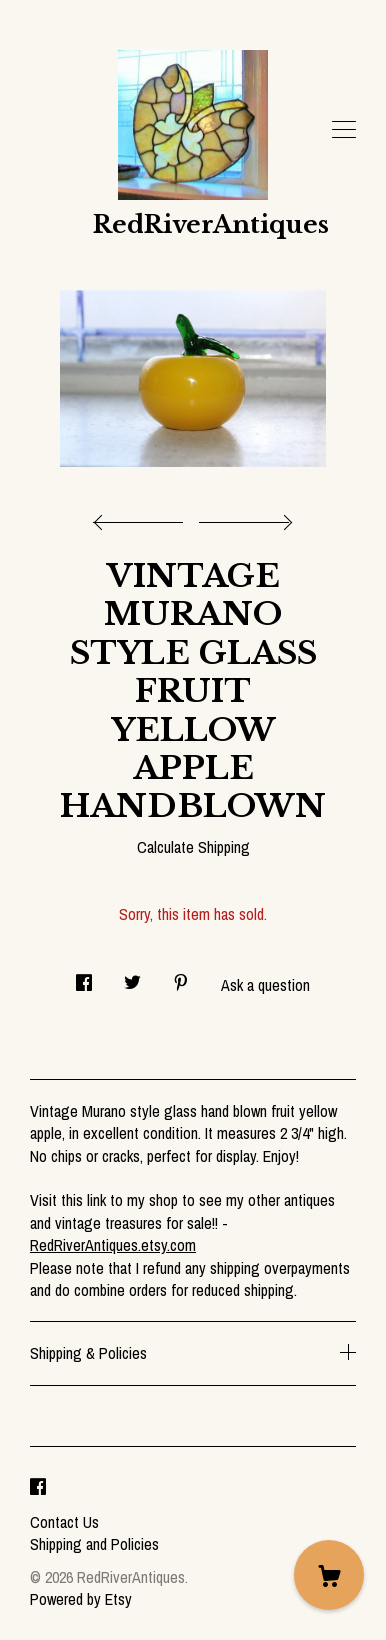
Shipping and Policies (94, 1544)
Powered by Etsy (81, 1599)
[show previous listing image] (143, 517)
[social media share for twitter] (132, 977)
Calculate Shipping (193, 847)
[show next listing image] (243, 517)
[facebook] (38, 1488)
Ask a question (265, 985)
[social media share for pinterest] (181, 977)
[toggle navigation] (344, 130)
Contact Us (64, 1522)
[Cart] (329, 1575)
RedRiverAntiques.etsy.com (113, 1245)
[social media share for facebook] (84, 977)
